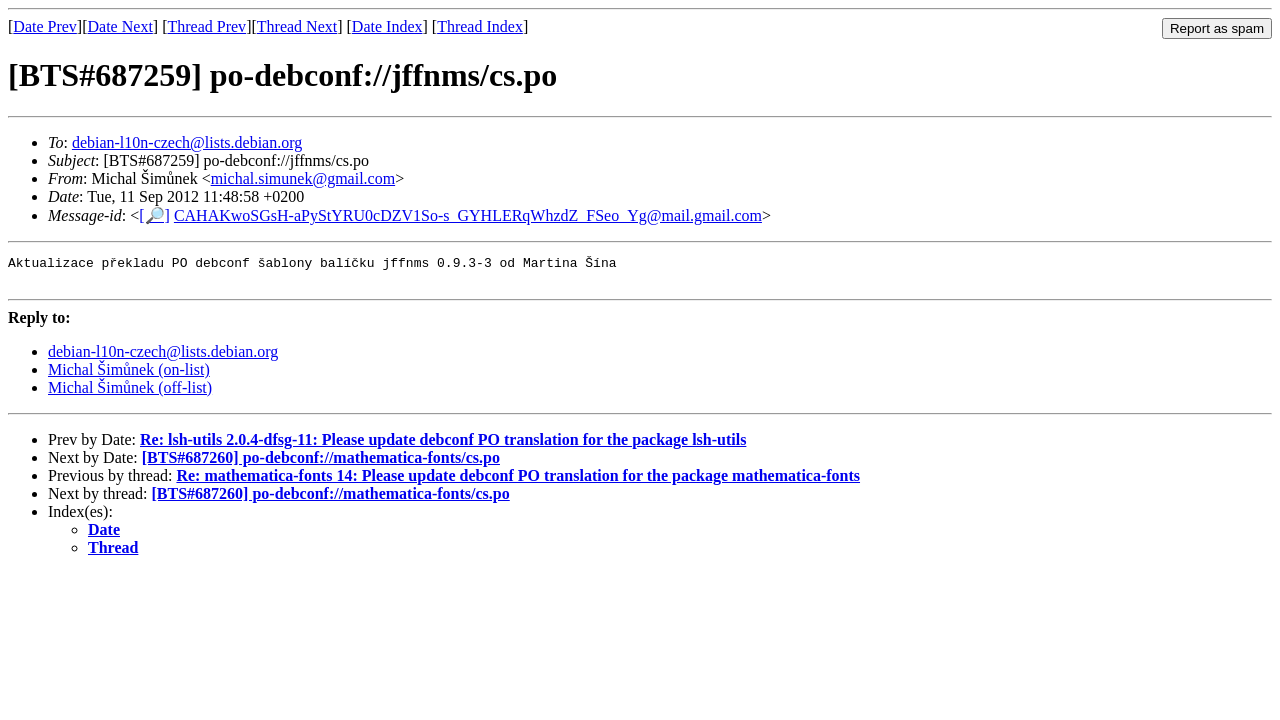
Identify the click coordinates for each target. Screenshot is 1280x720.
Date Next (120, 26)
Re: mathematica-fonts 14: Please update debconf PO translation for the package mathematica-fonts (518, 481)
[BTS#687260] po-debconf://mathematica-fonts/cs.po (321, 463)
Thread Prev (206, 26)
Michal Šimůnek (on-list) (129, 375)
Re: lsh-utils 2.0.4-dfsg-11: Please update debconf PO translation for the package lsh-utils (443, 445)
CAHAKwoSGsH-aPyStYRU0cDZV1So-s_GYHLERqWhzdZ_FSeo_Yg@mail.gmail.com (468, 215)
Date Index (387, 26)
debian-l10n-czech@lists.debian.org (187, 142)
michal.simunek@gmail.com (303, 178)
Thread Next (297, 26)
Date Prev (45, 26)
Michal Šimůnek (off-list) (130, 393)
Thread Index (480, 26)
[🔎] (154, 215)
